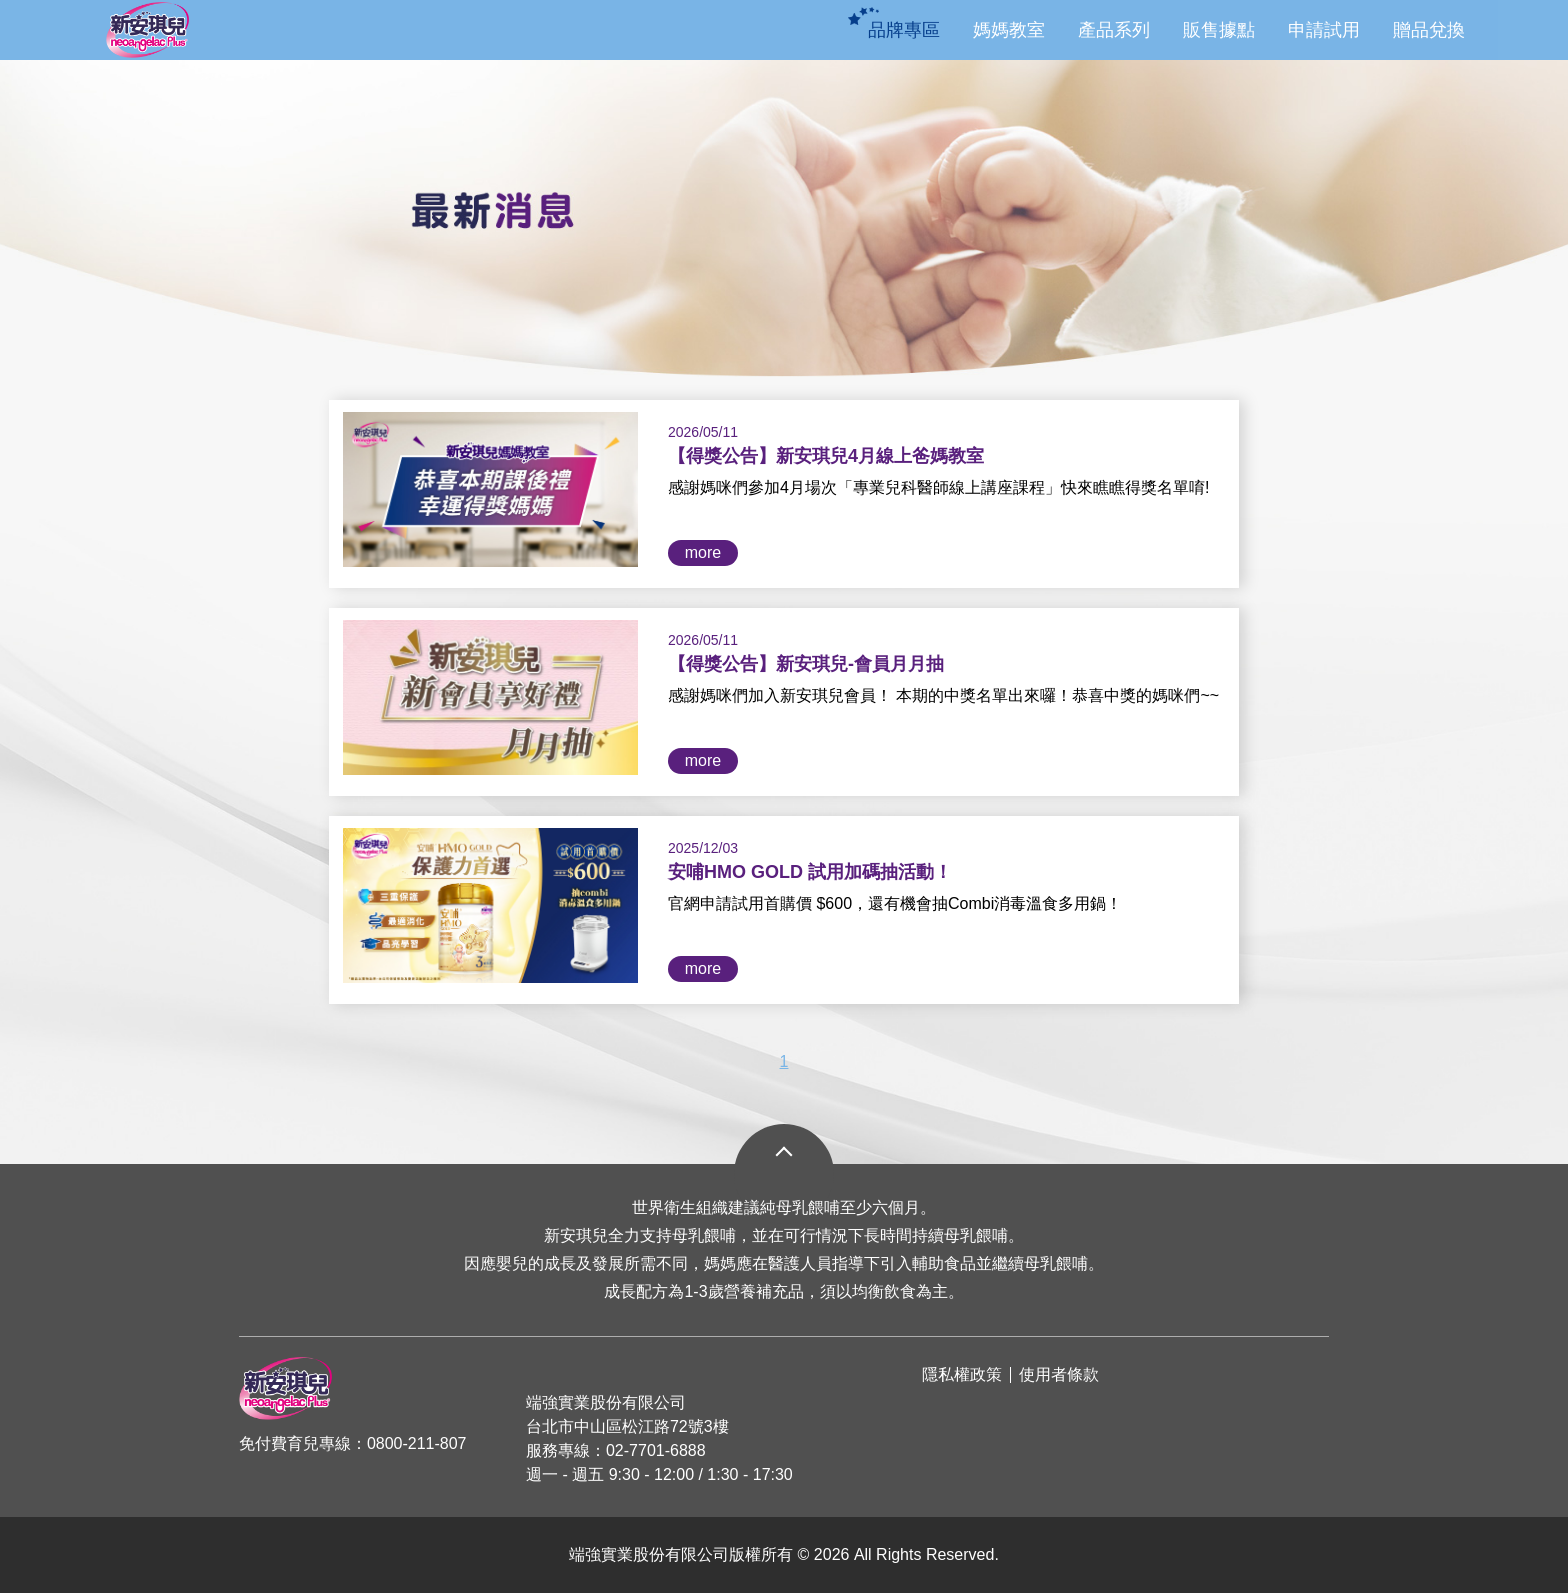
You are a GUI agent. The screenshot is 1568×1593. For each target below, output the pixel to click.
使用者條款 (1059, 1375)
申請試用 (1324, 30)
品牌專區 (904, 30)
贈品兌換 (1429, 30)
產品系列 (1114, 30)
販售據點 (1219, 30)
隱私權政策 (962, 1375)
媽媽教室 (1009, 30)
